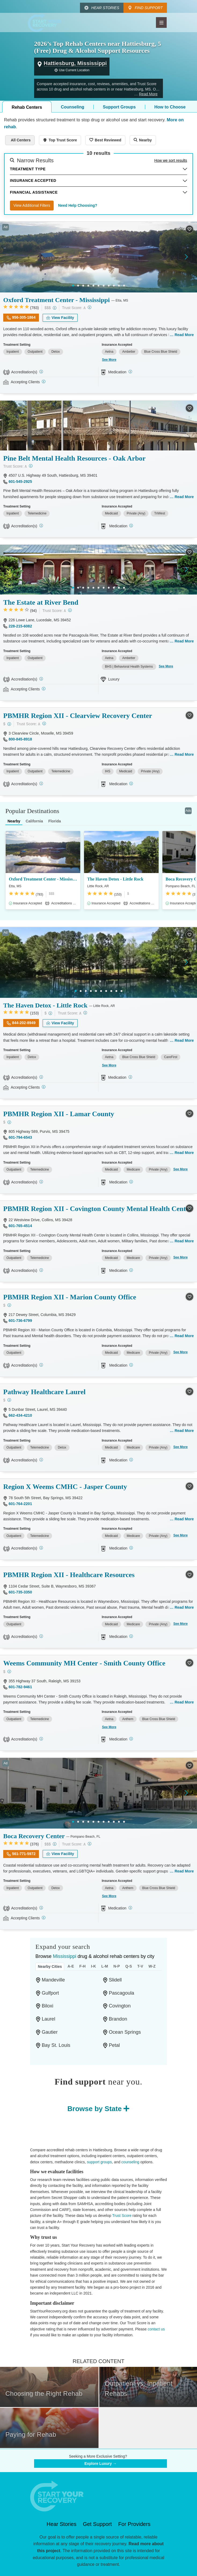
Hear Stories (105, 8)
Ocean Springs (125, 2032)
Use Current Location (74, 70)
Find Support (149, 8)
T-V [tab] (140, 1966)
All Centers (21, 140)
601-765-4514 (20, 1226)
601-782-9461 (20, 1687)
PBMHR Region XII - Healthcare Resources (68, 1575)
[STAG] (41, 1548)
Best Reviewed (108, 140)
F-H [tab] (82, 1966)
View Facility (63, 317)
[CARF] (41, 525)
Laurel (48, 2019)
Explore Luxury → (101, 2463)
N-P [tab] (117, 1966)
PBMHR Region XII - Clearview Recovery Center (77, 716)
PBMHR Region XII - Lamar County (58, 1114)
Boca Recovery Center (34, 1836)
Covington (120, 2006)
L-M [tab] (104, 1966)
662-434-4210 (20, 1415)
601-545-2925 (20, 481)
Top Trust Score (63, 140)
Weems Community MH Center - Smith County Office (84, 1663)
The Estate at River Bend (40, 602)
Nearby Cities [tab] (50, 1966)
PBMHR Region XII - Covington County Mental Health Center (97, 1209)
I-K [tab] (93, 1966)
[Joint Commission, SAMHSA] (41, 1907)
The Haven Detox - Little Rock (115, 879)
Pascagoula (121, 1993)
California (34, 821)
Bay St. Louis (56, 2045)
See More (109, 360)
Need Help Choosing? (77, 205)
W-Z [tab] (151, 1966)
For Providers (134, 2524)
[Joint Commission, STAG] (41, 1459)
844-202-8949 (23, 1023)
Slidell (115, 1980)
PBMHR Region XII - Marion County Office (69, 1297)
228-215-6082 (20, 626)
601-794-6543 (20, 1137)
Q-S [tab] (128, 1966)
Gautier (50, 2032)
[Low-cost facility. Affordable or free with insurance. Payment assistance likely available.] (9, 724)
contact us (156, 2329)
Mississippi (64, 1956)
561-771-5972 (23, 1854)
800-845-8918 (20, 739)
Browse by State (94, 2109)
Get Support (97, 2524)
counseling (130, 2162)
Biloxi (47, 2006)
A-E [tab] (70, 1966)
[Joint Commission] (41, 371)
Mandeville (53, 1980)
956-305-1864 (23, 317)
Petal (114, 2045)
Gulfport (50, 1993)
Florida (54, 821)
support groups (99, 2162)
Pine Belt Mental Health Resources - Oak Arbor (74, 458)
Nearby (145, 140)
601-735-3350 (20, 1592)
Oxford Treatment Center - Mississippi (56, 299)
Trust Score (122, 2215)
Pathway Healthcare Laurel (44, 1392)
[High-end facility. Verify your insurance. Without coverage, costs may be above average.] (54, 308)
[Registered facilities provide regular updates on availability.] (43, 381)
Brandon (118, 2019)
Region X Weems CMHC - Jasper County (65, 1487)
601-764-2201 (20, 1504)
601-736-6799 (20, 1320)
